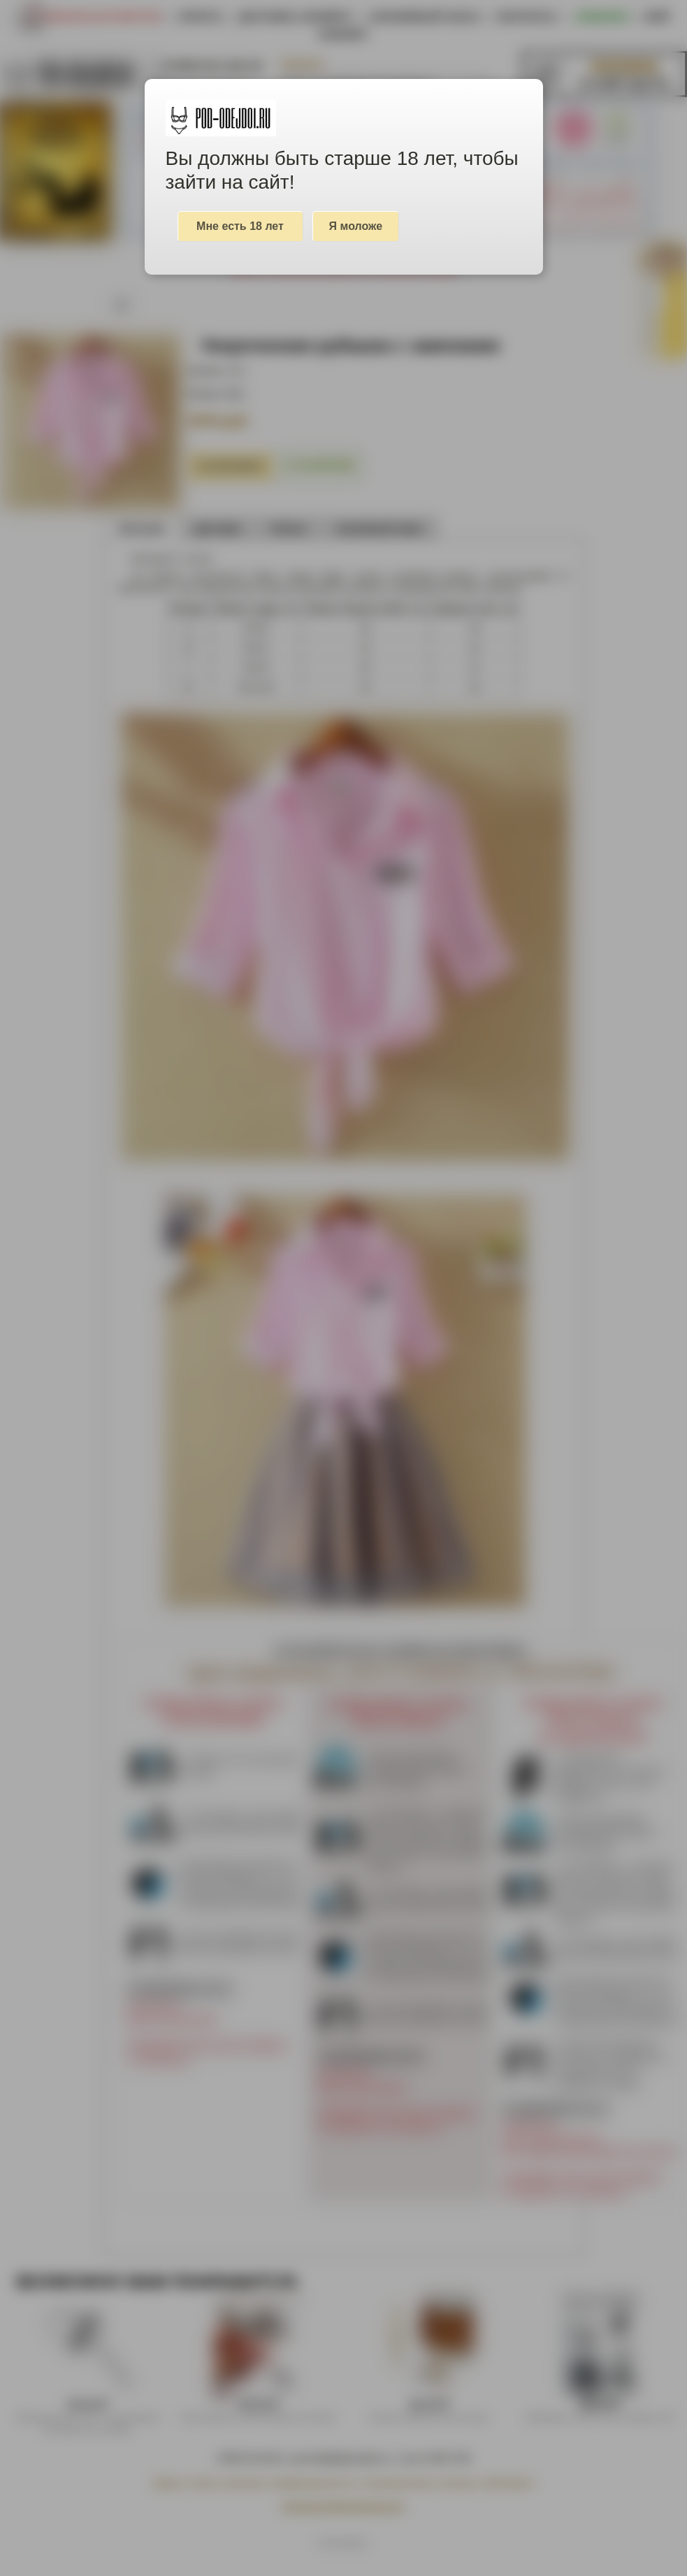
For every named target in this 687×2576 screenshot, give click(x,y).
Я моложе (356, 226)
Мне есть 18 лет (240, 226)
